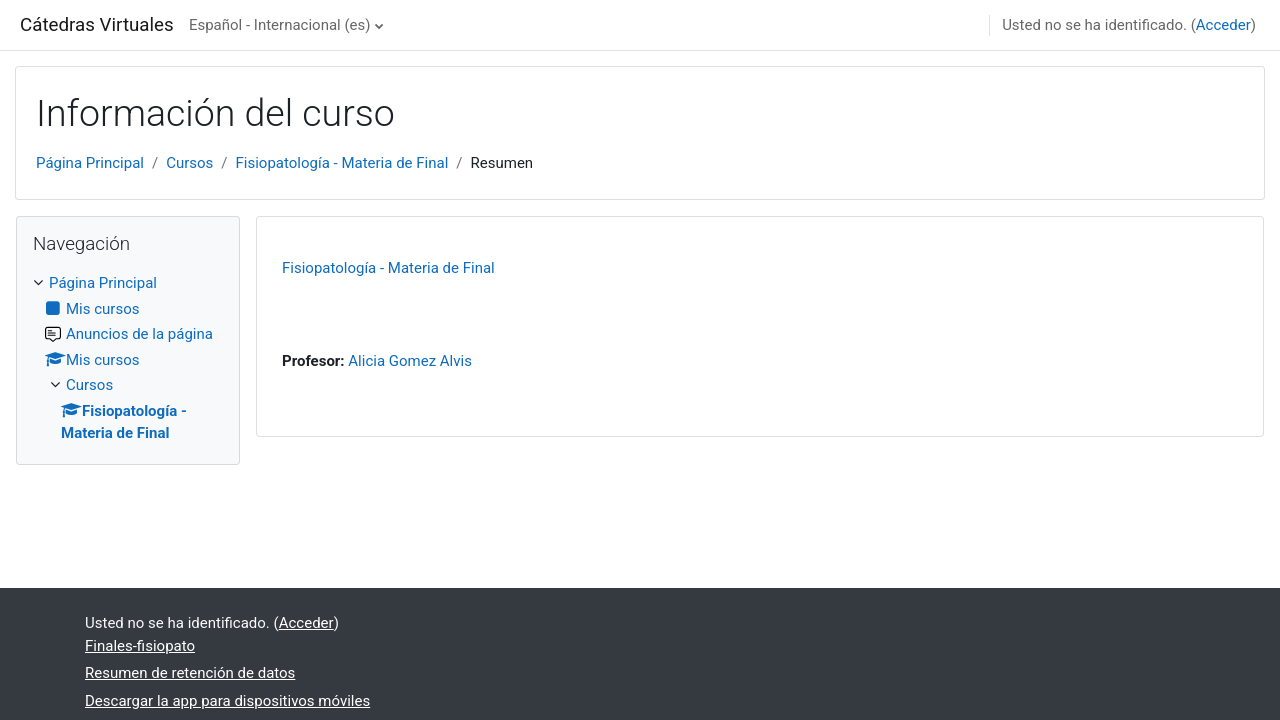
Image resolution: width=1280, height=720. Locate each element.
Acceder (1223, 25)
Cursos (189, 163)
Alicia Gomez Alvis (410, 361)
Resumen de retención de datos (190, 673)
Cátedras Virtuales (97, 25)
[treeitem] (128, 358)
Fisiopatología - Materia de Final (342, 163)
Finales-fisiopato (140, 646)
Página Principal (90, 163)
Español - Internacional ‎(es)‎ (280, 25)
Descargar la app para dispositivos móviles (227, 701)
